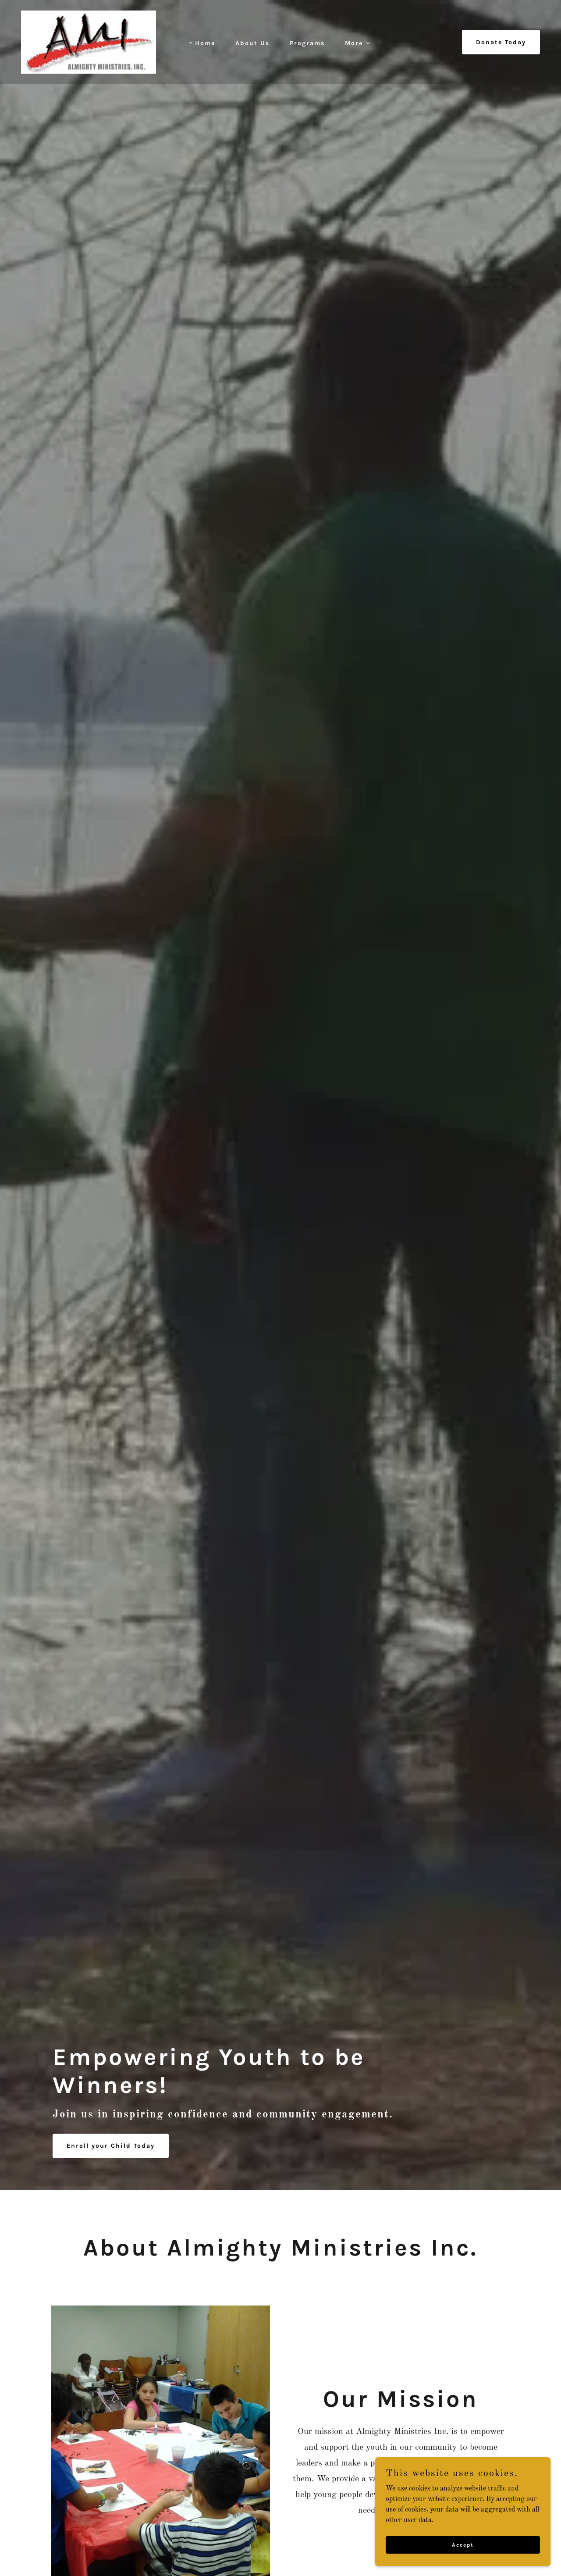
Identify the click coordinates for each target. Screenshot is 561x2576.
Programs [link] (307, 43)
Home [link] (205, 43)
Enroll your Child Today (111, 2145)
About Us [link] (252, 43)
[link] (88, 42)
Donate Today (501, 42)
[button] (355, 43)
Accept (463, 2544)
